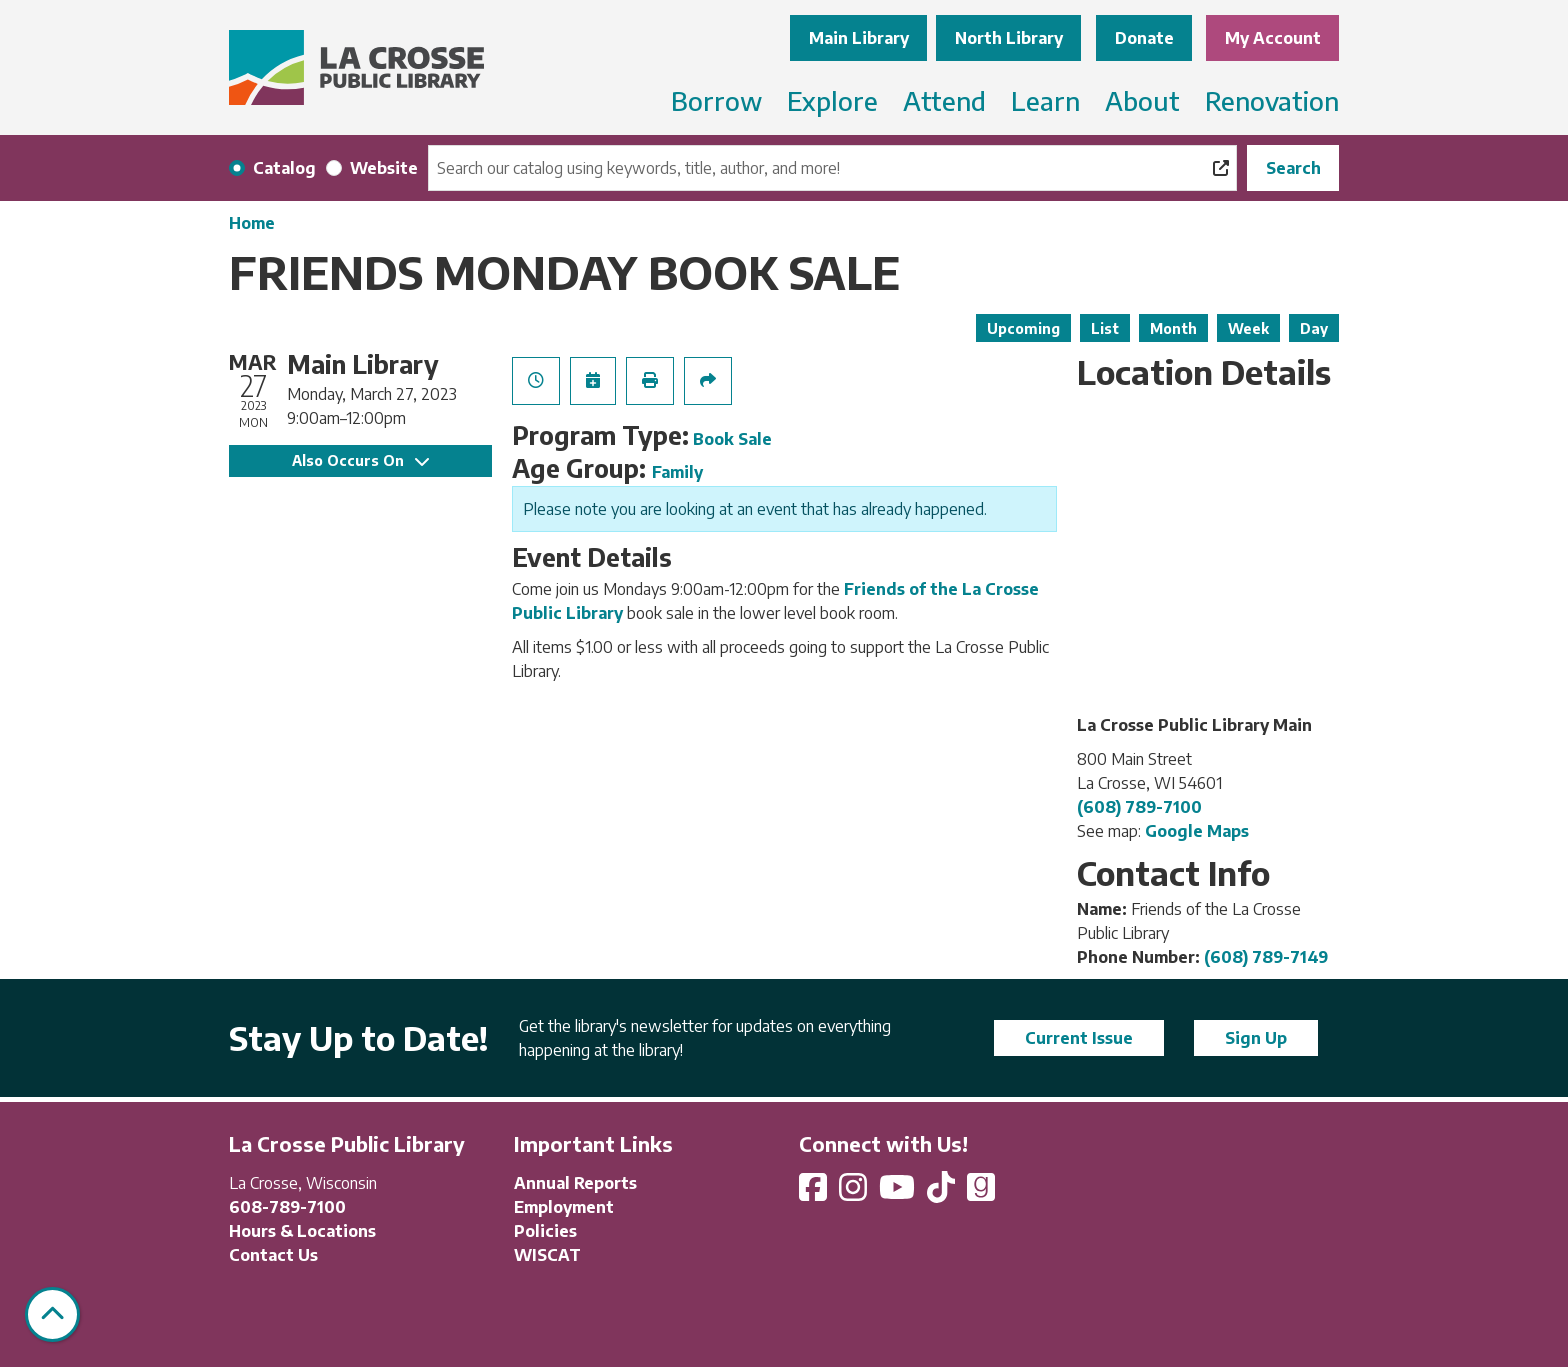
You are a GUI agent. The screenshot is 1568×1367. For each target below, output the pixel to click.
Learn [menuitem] (1045, 100)
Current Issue (1079, 1038)
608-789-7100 (287, 1207)
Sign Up (1256, 1038)
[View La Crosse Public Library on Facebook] (815, 1193)
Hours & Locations (302, 1231)
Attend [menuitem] (944, 100)
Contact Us (273, 1255)
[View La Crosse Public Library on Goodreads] (981, 1193)
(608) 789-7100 (1139, 807)
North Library (1009, 38)
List (1105, 328)
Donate (1144, 38)
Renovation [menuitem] (1272, 100)
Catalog (284, 168)
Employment (564, 1207)
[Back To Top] (52, 1314)
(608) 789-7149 (1266, 957)
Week (1248, 328)
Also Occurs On (360, 460)
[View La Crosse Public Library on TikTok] (943, 1193)
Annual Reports (575, 1183)
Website (384, 168)
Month (1173, 328)
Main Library (859, 38)
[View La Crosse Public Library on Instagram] (855, 1193)
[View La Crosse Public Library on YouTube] (899, 1193)
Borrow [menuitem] (716, 100)
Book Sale (732, 439)
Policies (545, 1231)
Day (1314, 328)
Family (677, 472)
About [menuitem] (1142, 100)
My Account (1273, 38)
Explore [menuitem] (832, 100)
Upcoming (1023, 328)
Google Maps (1197, 831)
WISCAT (547, 1255)
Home (252, 223)
